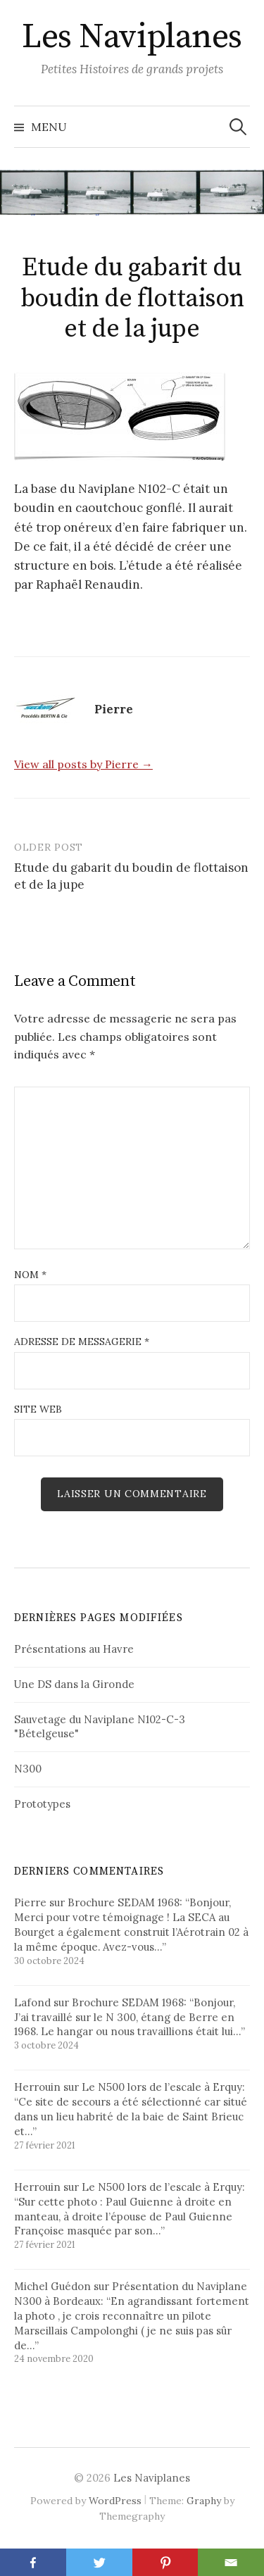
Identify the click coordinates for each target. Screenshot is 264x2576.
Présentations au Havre (74, 1649)
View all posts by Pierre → (83, 764)
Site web (38, 1409)
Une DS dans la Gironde (74, 1684)
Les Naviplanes (131, 37)
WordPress (115, 2500)
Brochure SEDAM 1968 (124, 1902)
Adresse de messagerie (81, 1341)
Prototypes (42, 1804)
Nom (30, 1274)
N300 (28, 1768)
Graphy (204, 2500)
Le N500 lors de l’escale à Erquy (162, 2087)
